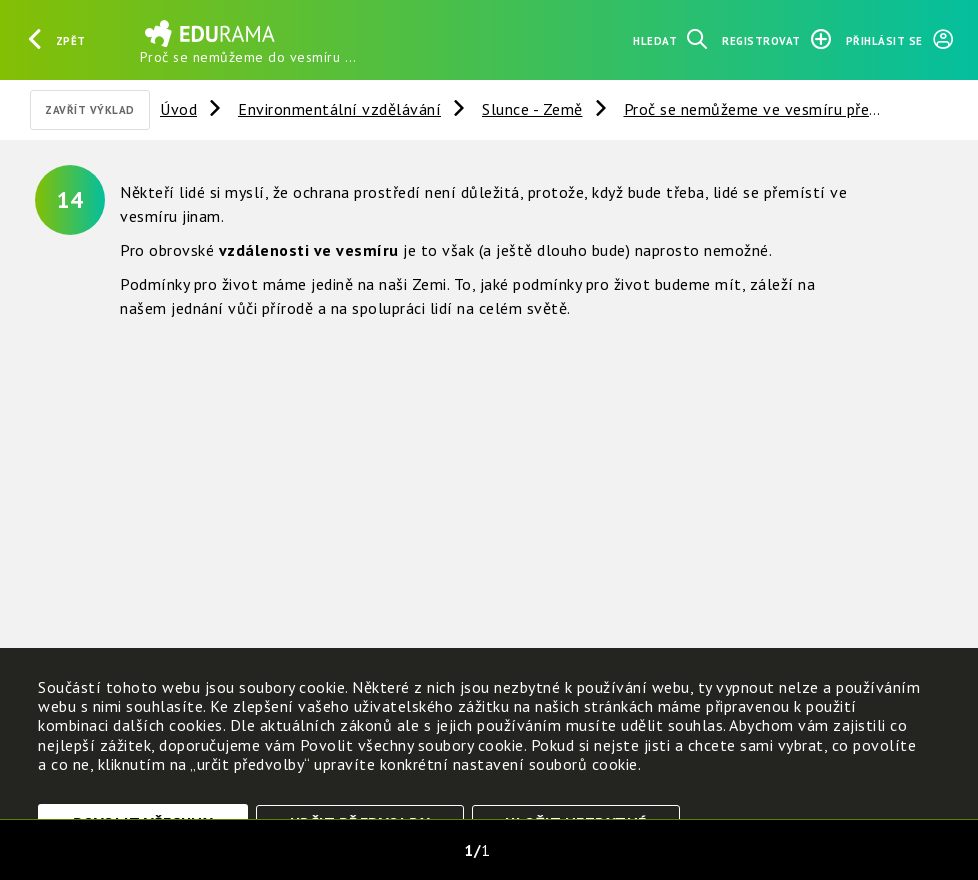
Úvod (178, 109)
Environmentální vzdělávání (339, 109)
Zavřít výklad (90, 110)
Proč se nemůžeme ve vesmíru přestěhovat (780, 109)
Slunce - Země (532, 109)
